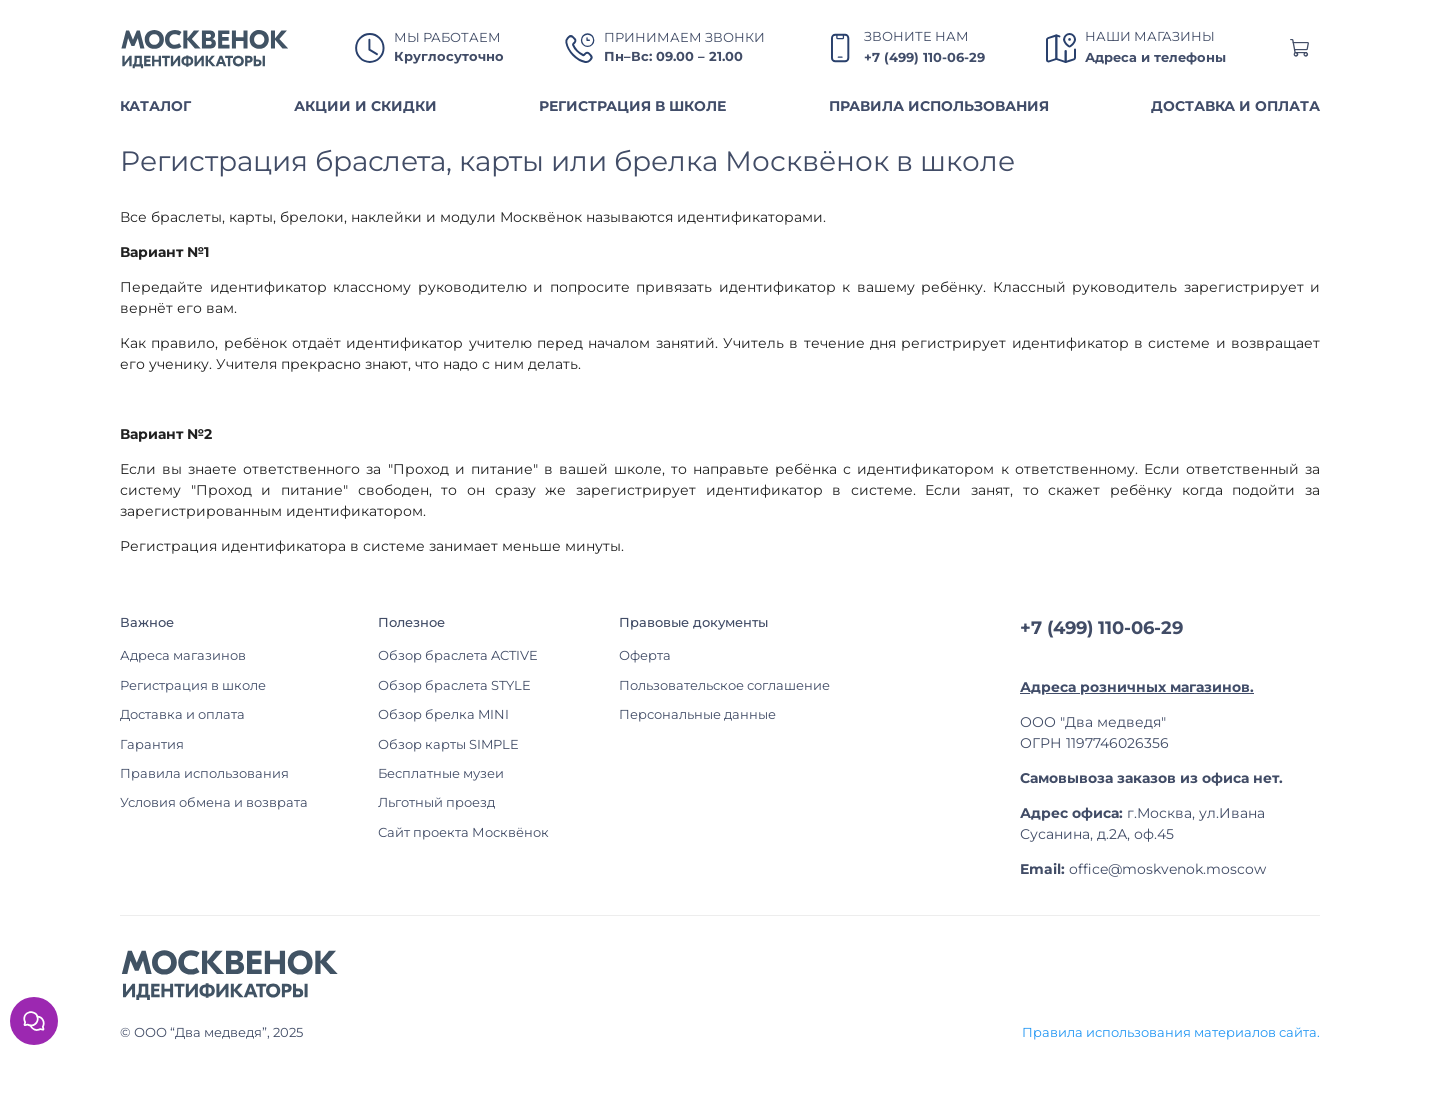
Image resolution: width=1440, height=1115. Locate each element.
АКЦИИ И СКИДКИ (365, 106)
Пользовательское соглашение (724, 685)
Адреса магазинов (183, 655)
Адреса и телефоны (1155, 57)
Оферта (645, 655)
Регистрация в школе (193, 685)
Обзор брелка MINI (443, 714)
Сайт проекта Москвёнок (463, 832)
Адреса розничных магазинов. (1137, 687)
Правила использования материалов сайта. (1171, 1032)
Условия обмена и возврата (214, 802)
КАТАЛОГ (155, 106)
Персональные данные (697, 714)
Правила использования (204, 773)
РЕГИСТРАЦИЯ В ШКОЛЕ (632, 106)
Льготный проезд (436, 802)
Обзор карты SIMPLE (448, 744)
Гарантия (152, 744)
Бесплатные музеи (441, 773)
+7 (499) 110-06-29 (924, 57)
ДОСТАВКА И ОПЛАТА (1235, 106)
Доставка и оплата (182, 714)
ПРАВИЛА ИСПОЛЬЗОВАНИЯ (939, 106)
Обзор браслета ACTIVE (458, 655)
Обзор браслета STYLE (454, 685)
